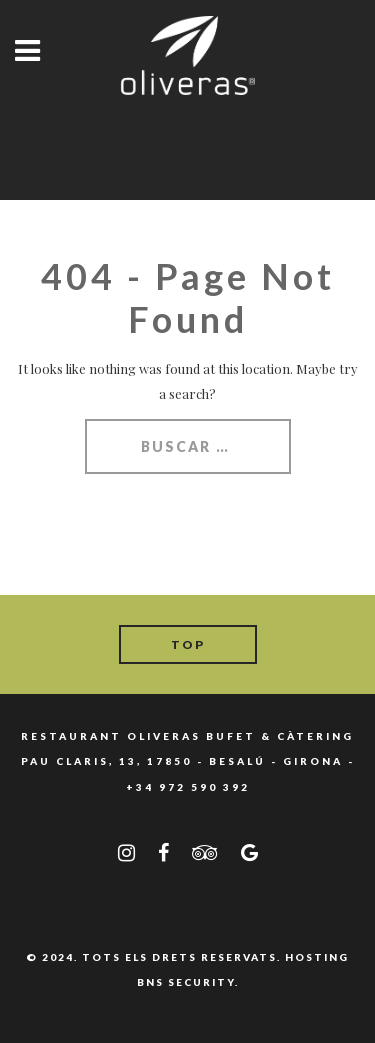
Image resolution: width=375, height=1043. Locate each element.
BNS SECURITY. (188, 982)
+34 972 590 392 (188, 787)
